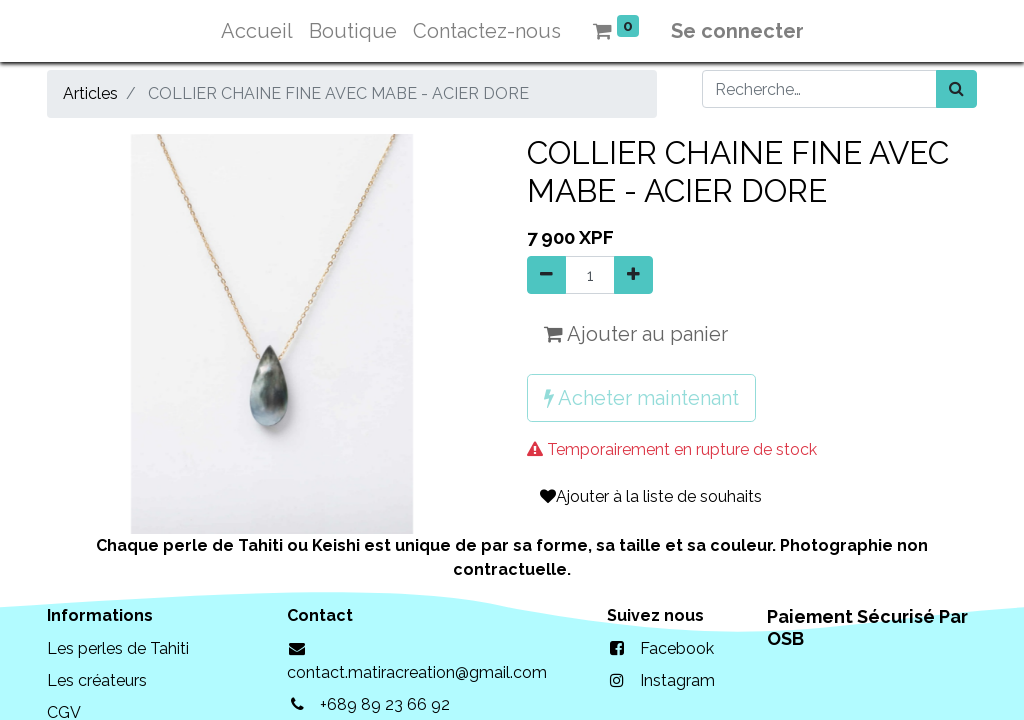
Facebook (677, 648)
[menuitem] (257, 31)
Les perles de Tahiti (118, 648)
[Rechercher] (956, 89)
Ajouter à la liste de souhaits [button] (651, 496)
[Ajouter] (633, 275)
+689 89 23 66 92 (385, 704)
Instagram (677, 680)
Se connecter (737, 31)
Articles (90, 93)
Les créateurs (97, 680)
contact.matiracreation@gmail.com (417, 672)
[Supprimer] (546, 275)
